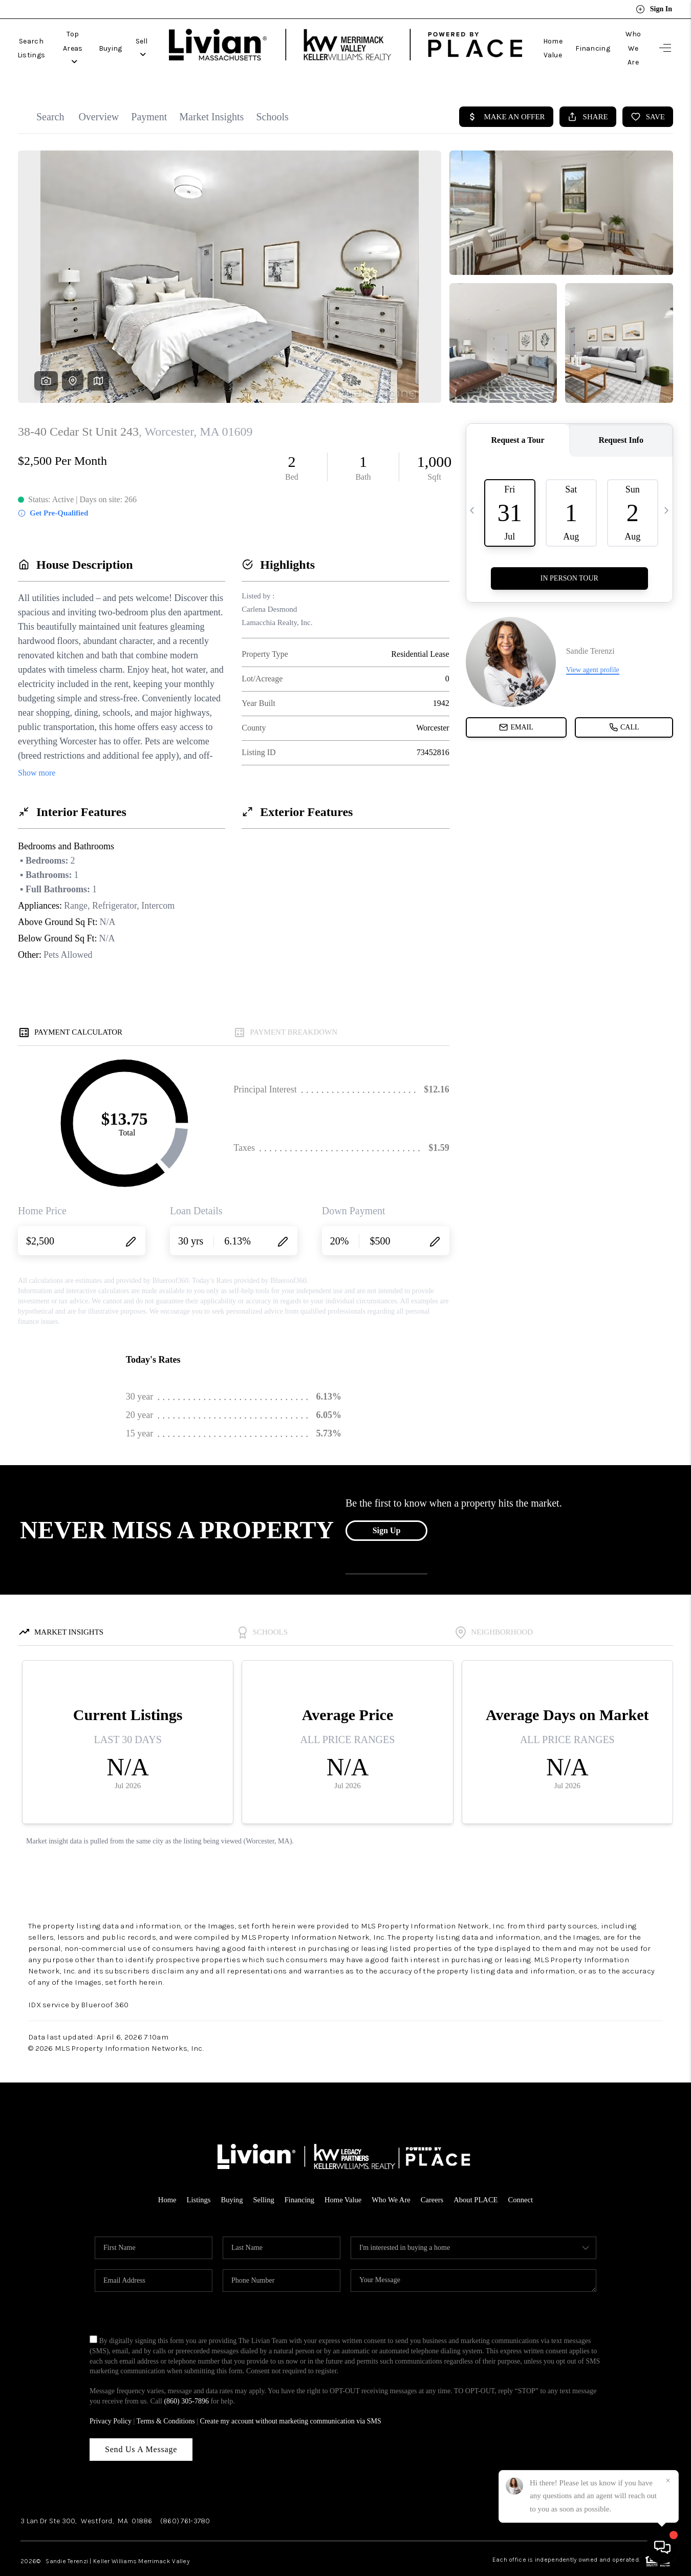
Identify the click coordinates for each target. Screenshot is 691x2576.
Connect (524, 2177)
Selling (262, 2177)
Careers (434, 2177)
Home (163, 2177)
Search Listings (42, 36)
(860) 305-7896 (186, 2378)
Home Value (523, 36)
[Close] (668, 2481)
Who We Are (622, 36)
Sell (186, 36)
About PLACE (478, 2177)
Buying (150, 36)
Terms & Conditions (166, 2398)
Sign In (654, 9)
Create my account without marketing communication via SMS (290, 2398)
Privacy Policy (111, 2398)
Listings (195, 2177)
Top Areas (104, 36)
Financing (572, 36)
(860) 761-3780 (185, 2498)
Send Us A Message (141, 2426)
